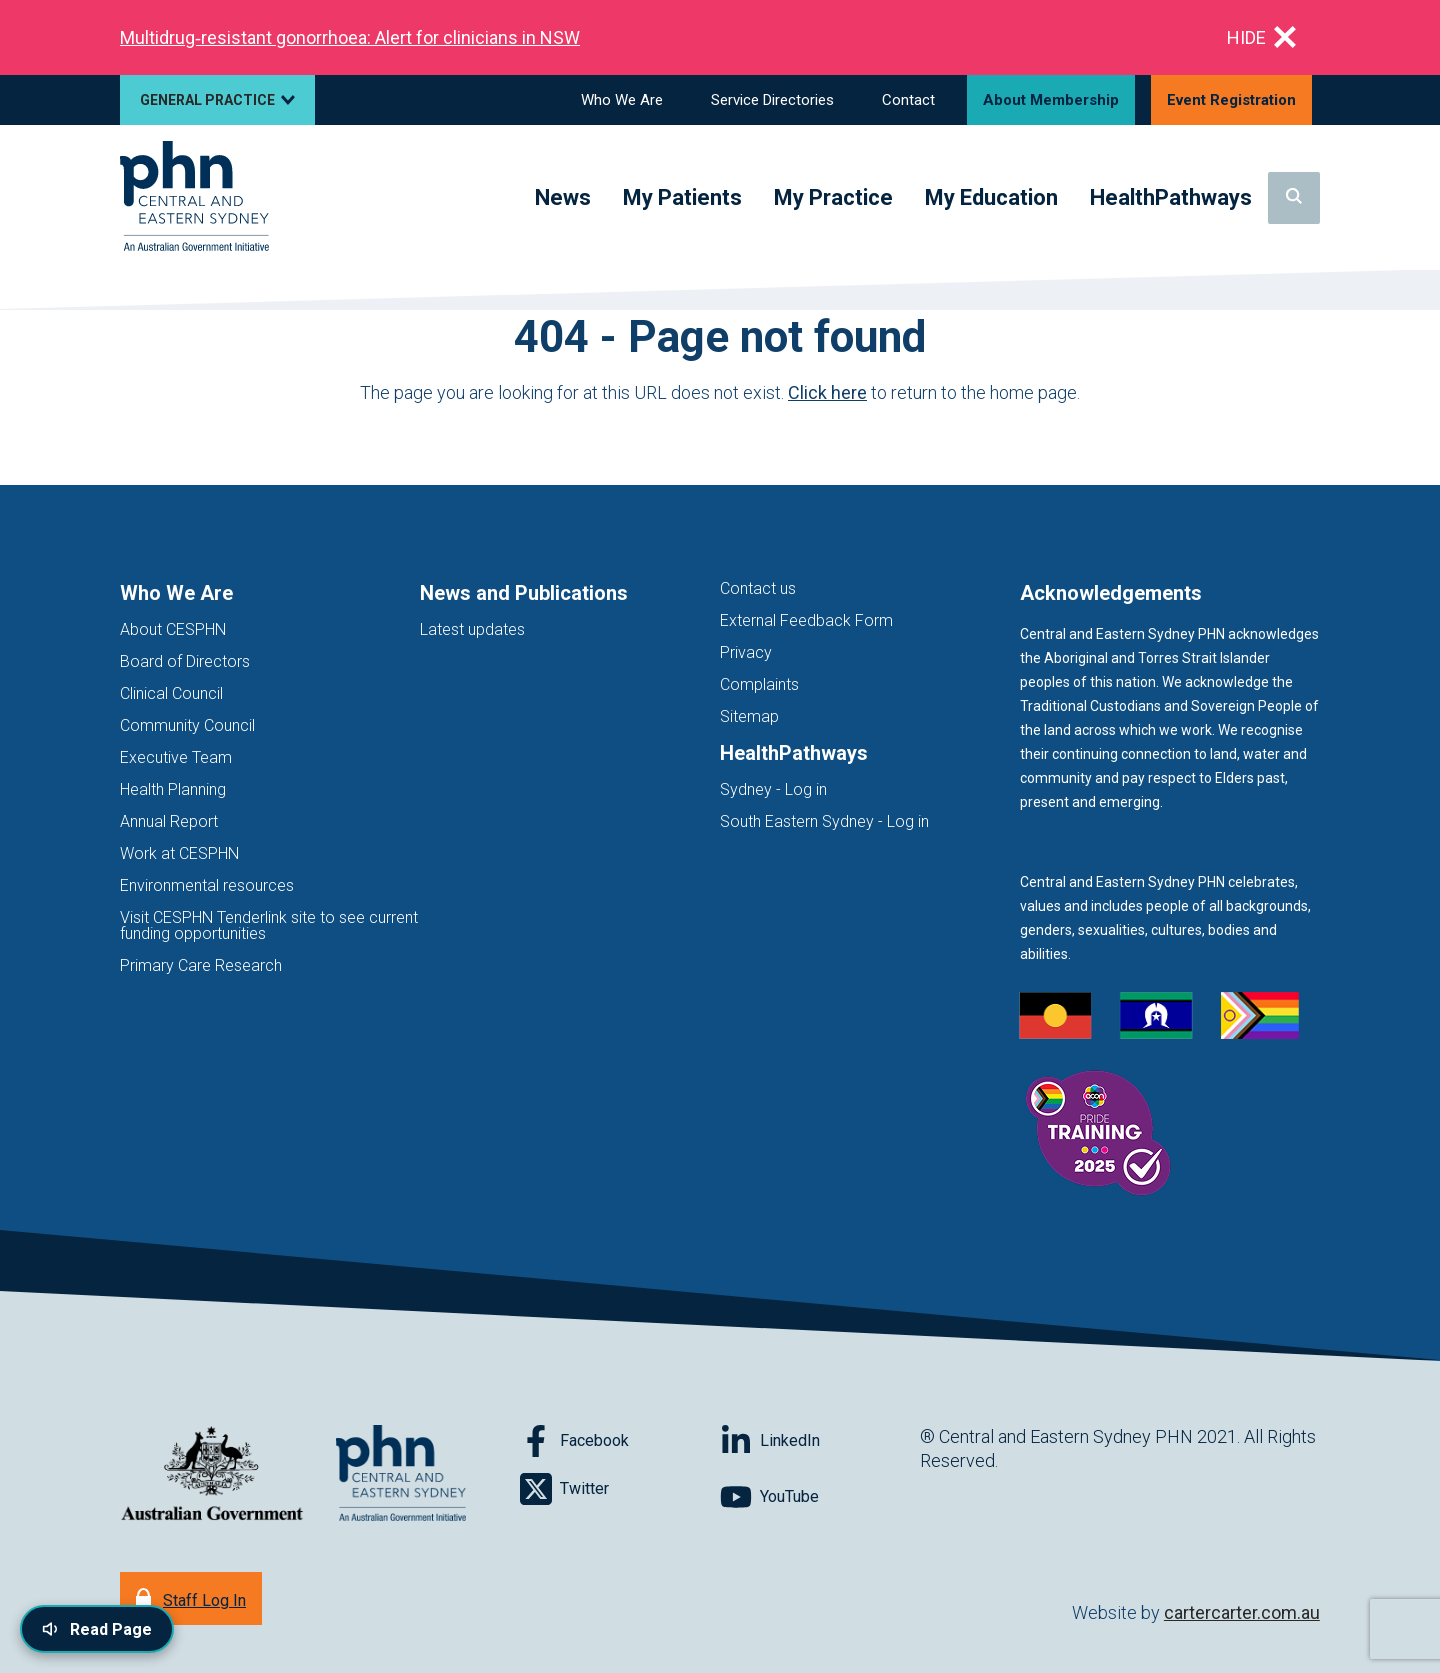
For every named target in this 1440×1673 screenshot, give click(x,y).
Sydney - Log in (773, 789)
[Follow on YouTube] (820, 1497)
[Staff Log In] (191, 1598)
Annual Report (169, 821)
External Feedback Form (806, 620)
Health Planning (173, 789)
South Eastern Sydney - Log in (824, 821)
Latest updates (472, 629)
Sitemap (749, 716)
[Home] (194, 197)
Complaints (759, 684)
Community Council (187, 725)
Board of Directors (185, 661)
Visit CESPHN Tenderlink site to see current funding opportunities (269, 925)
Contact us (758, 588)
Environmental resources (207, 885)
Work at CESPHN (179, 853)
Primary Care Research (201, 965)
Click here (827, 392)
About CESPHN (173, 629)
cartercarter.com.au (1242, 1612)
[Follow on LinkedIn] (820, 1441)
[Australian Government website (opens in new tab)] (212, 1474)
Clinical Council (171, 693)
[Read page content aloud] (97, 1629)
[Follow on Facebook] (620, 1441)
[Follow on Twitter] (620, 1489)
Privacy (746, 652)
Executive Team (176, 757)
